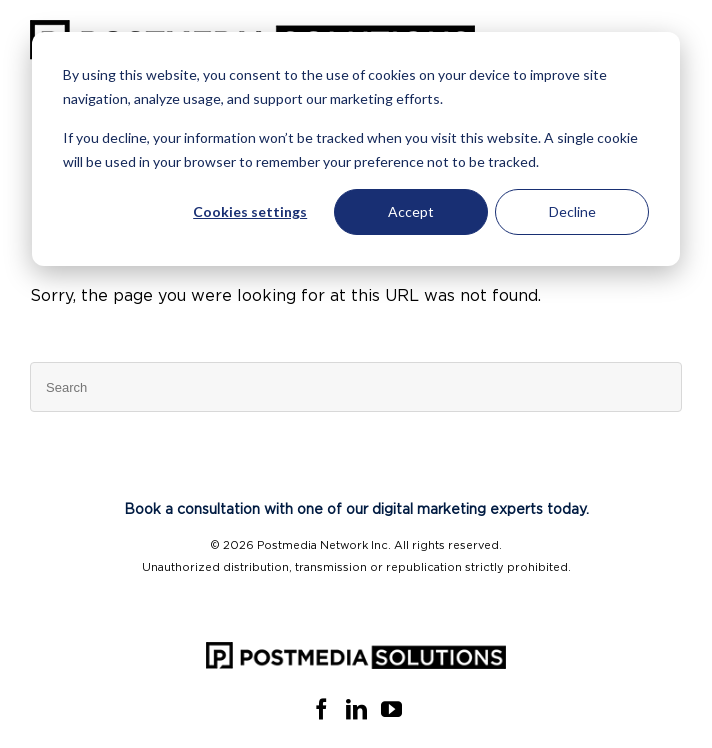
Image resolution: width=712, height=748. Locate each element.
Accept (411, 211)
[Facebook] (321, 709)
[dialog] (356, 149)
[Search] (356, 387)
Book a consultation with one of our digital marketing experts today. (356, 510)
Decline (572, 211)
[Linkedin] (356, 709)
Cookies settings (250, 211)
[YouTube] (391, 709)
